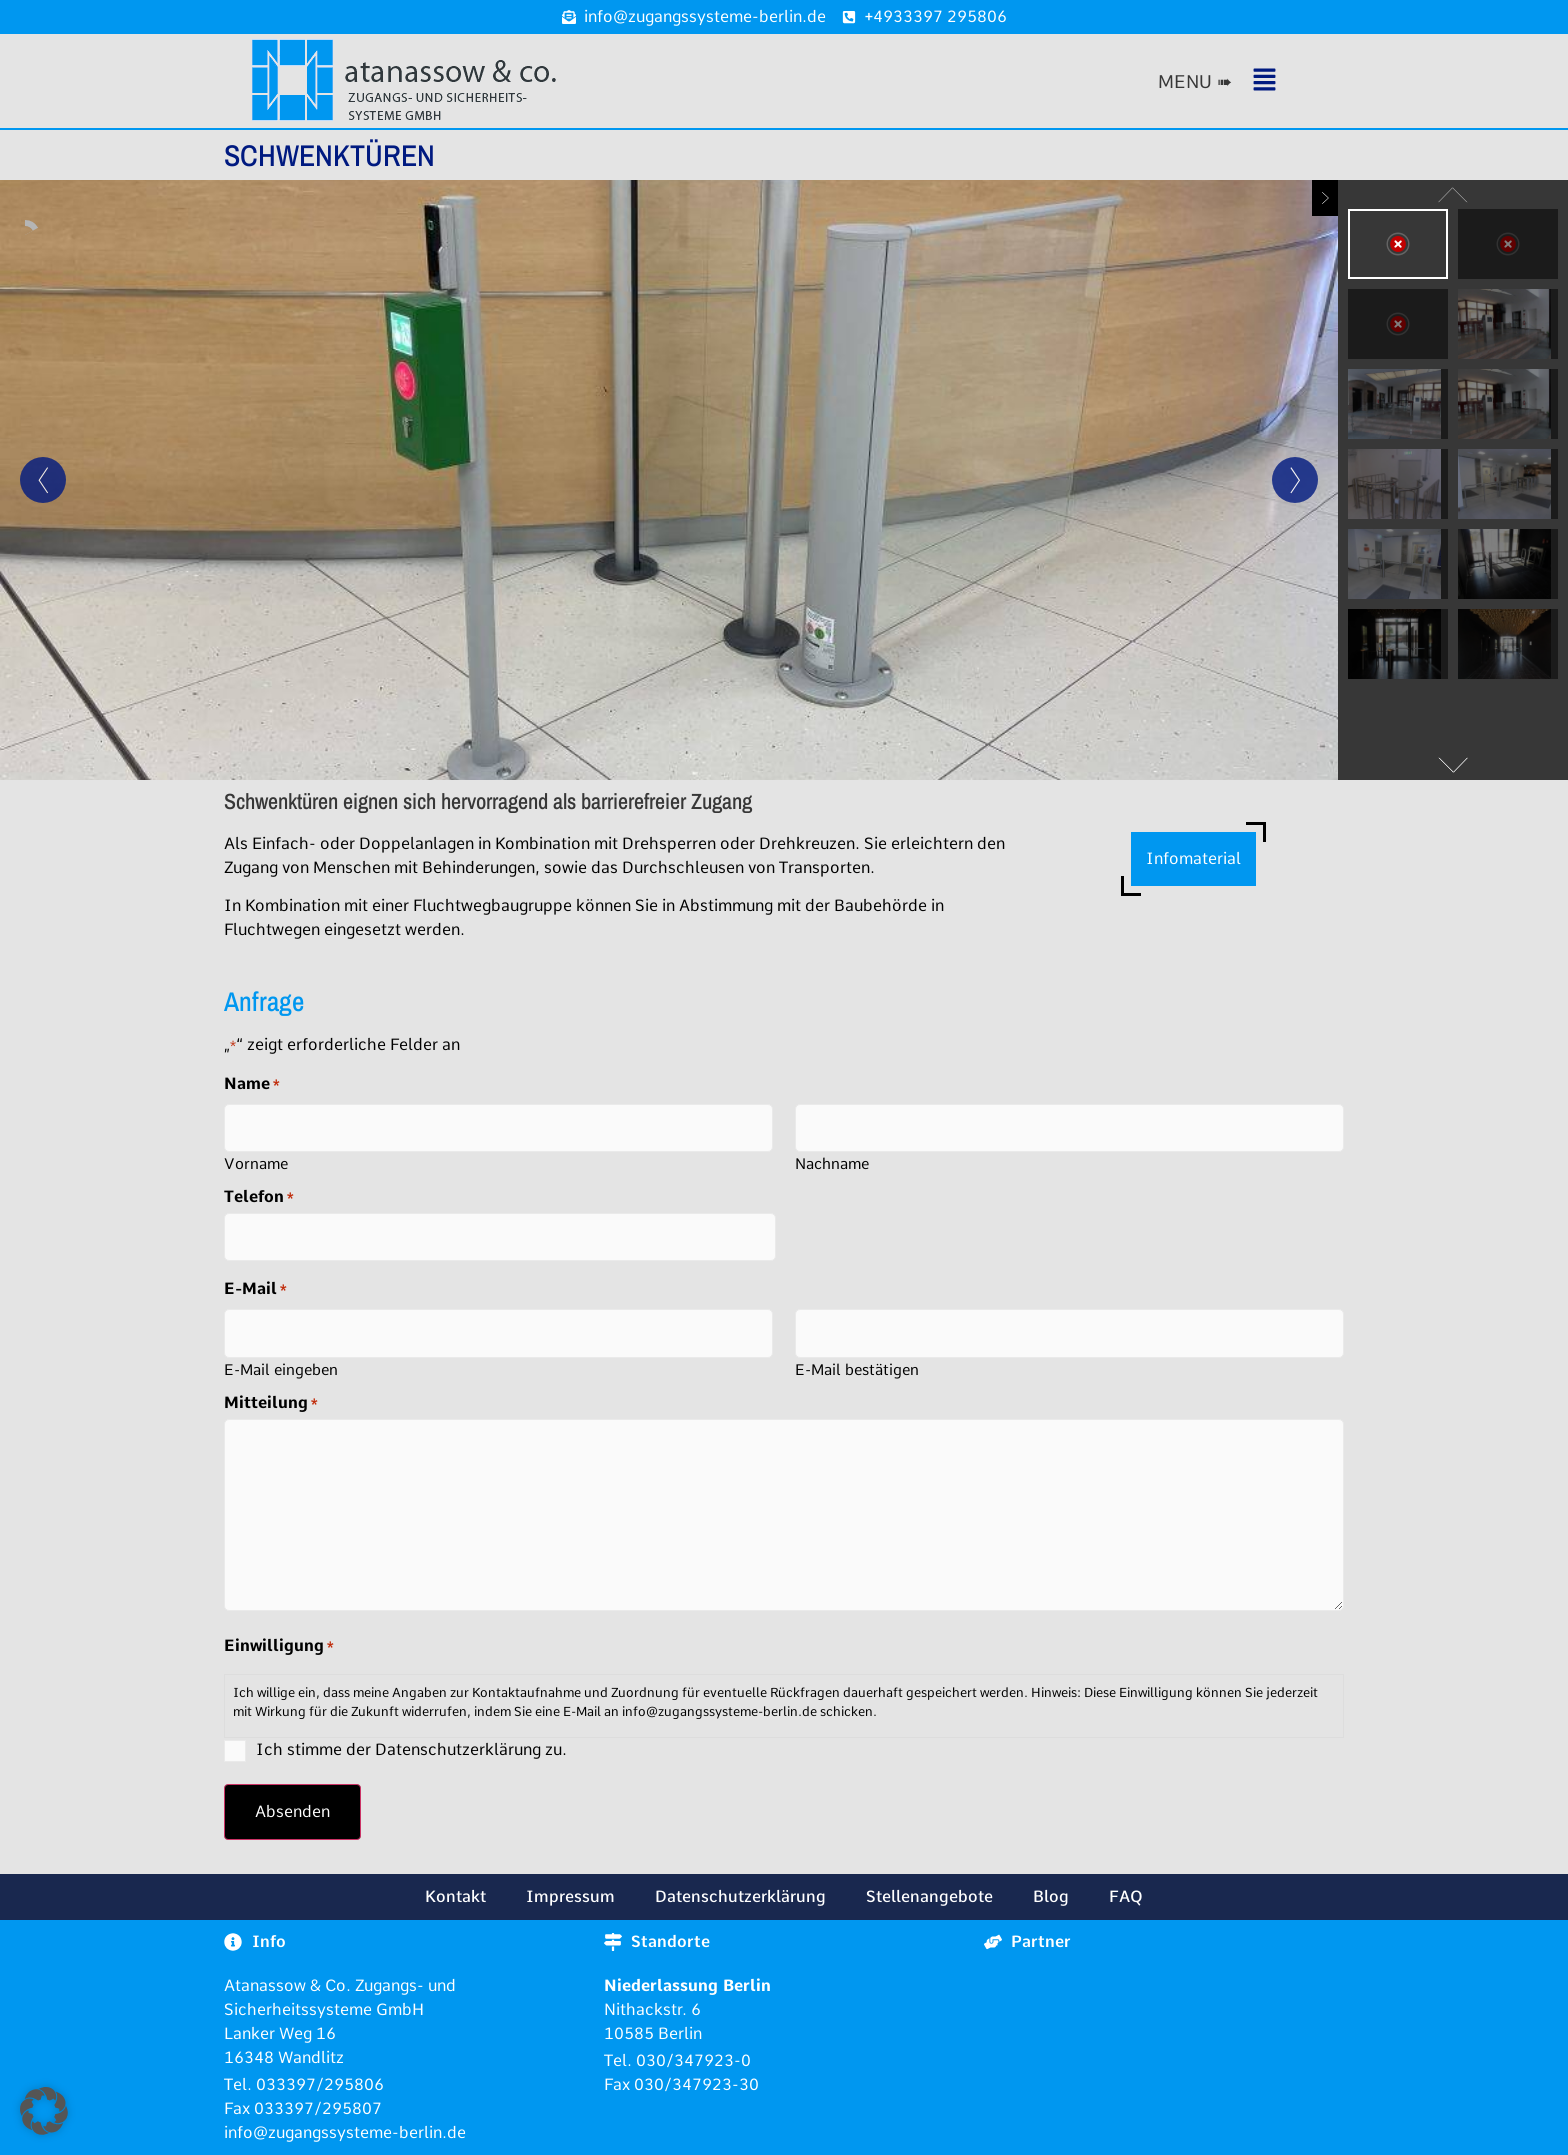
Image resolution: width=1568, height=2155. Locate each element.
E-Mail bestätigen (857, 1369)
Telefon (259, 1197)
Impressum (570, 1896)
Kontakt (455, 1896)
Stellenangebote (929, 1896)
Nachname (832, 1163)
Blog (1051, 1896)
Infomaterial (1193, 858)
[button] (1250, 81)
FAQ (1126, 1896)
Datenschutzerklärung (740, 1896)
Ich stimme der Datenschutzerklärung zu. (411, 1749)
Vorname (256, 1163)
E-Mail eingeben (281, 1369)
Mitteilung (271, 1403)
